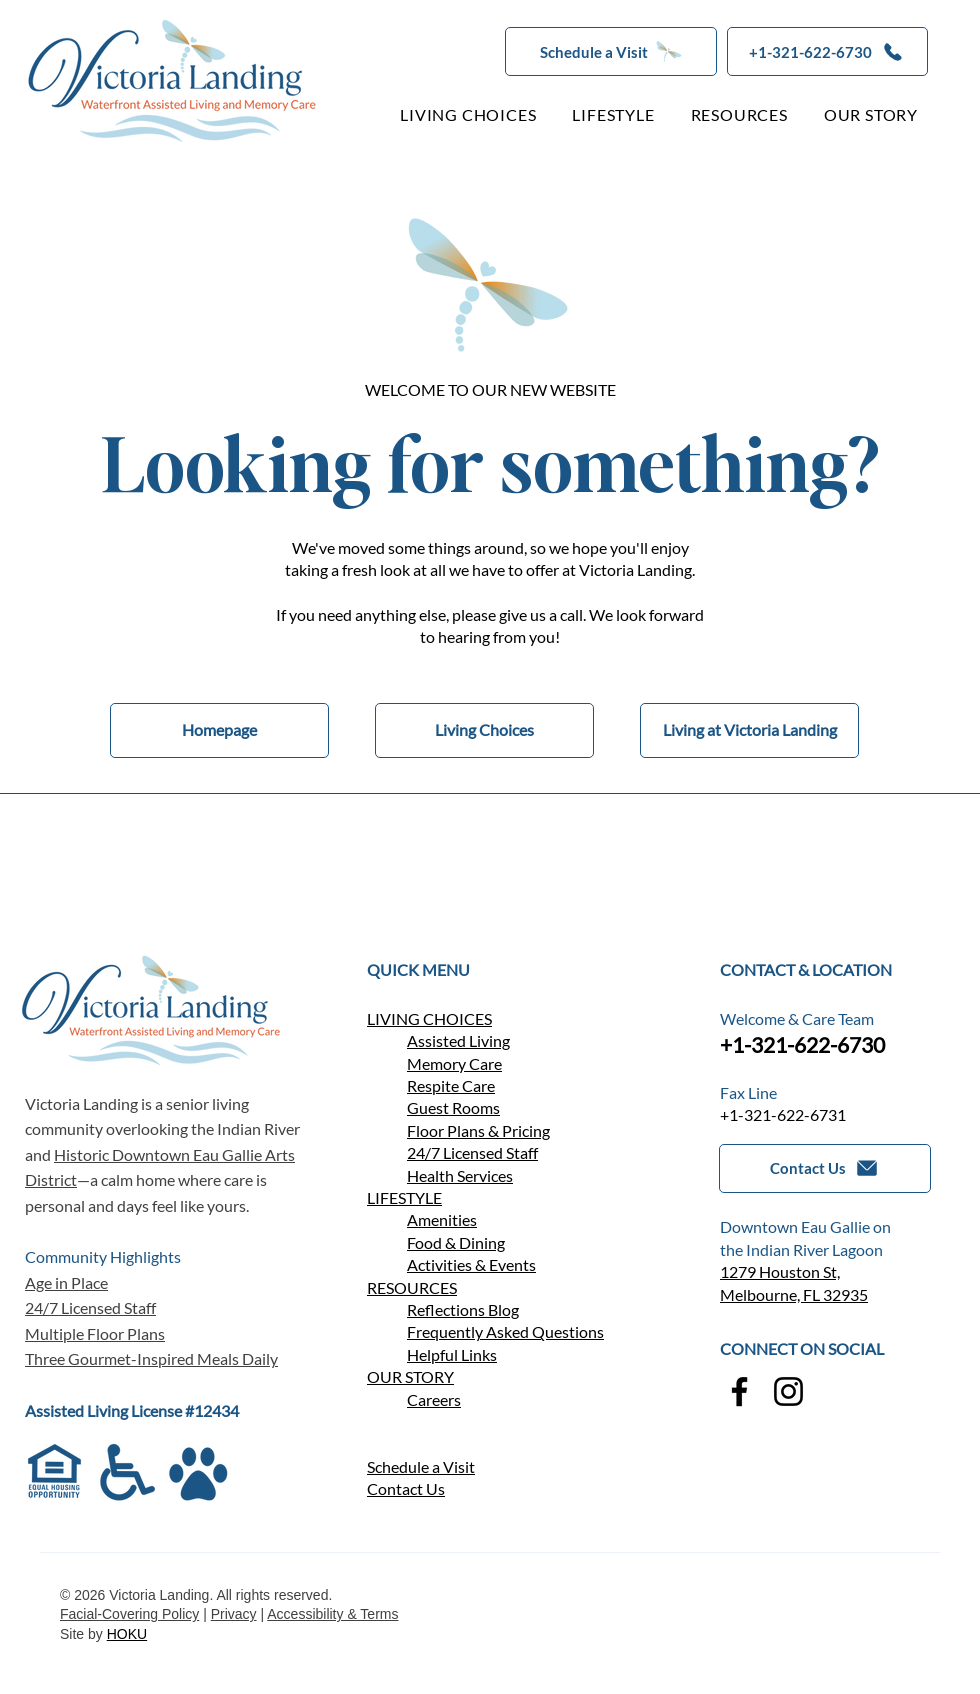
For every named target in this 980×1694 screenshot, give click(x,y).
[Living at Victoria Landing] (749, 730)
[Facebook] (739, 1391)
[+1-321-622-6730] (827, 51)
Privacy (234, 1614)
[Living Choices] (484, 730)
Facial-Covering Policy (129, 1614)
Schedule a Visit (421, 1466)
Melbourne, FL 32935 (794, 1294)
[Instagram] (788, 1391)
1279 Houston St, (780, 1271)
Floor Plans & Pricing (478, 1130)
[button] (611, 51)
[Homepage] (219, 730)
